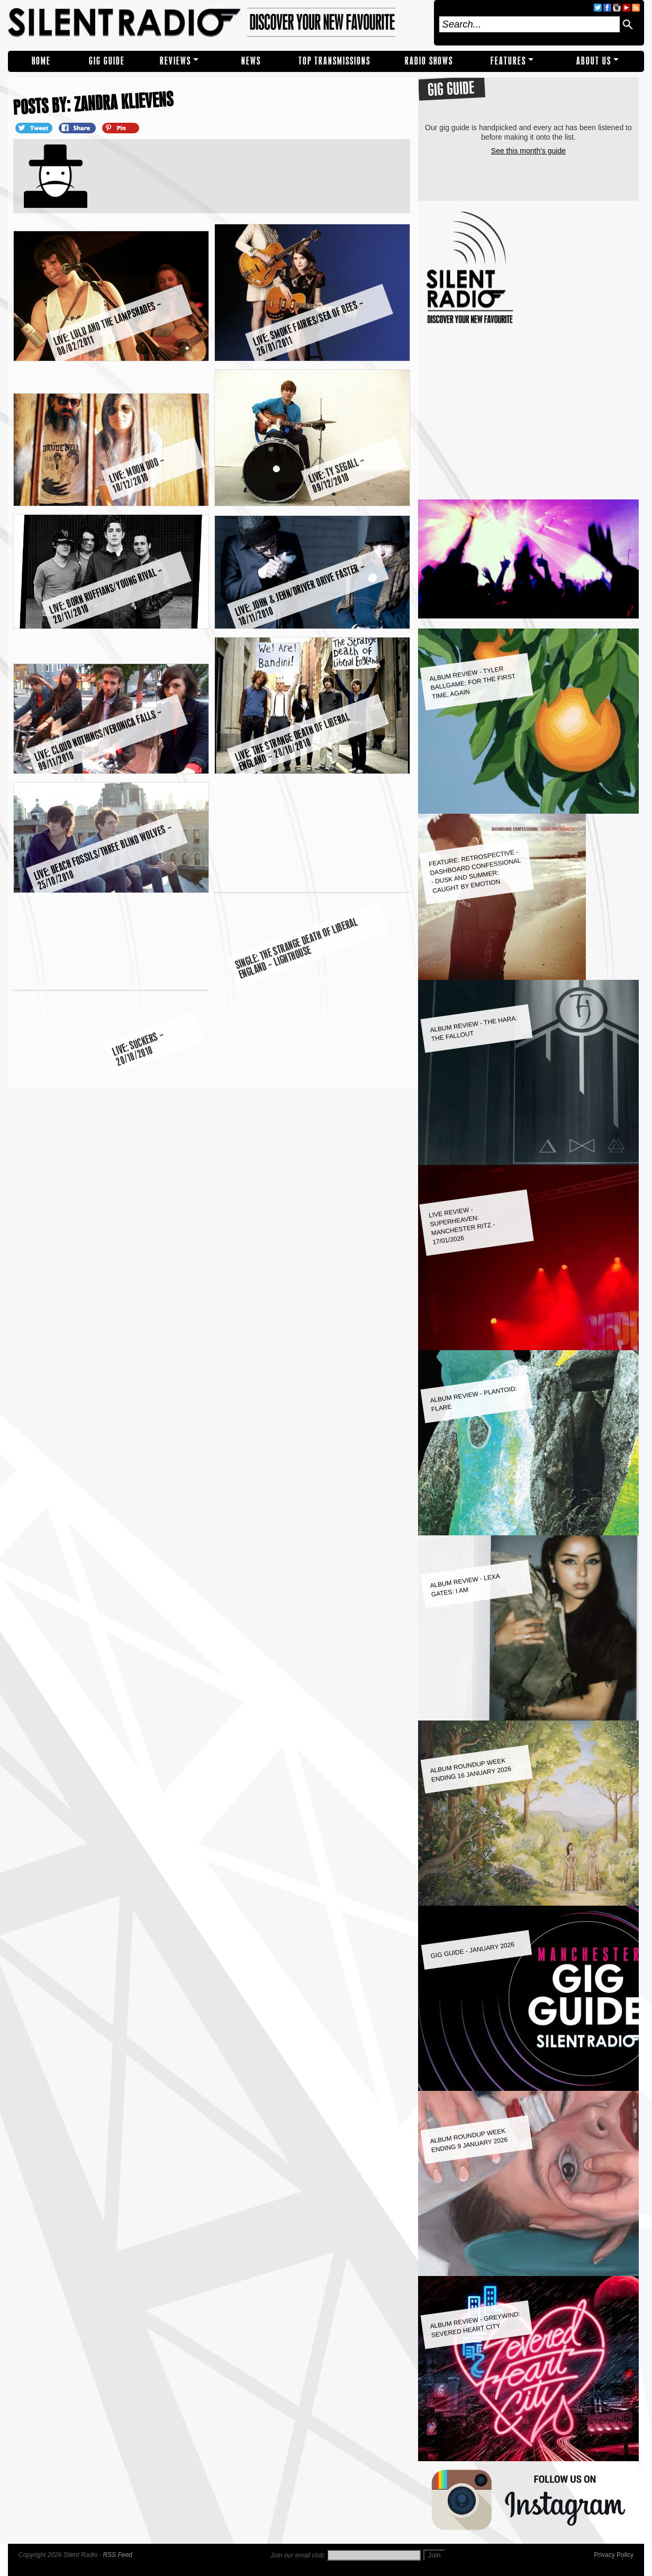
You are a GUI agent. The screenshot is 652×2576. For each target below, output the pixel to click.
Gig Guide (107, 61)
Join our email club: (298, 2555)
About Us (593, 61)
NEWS (251, 61)
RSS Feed (117, 2555)
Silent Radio (218, 22)
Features (508, 61)
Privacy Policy (613, 2555)
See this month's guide (528, 151)
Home (41, 61)
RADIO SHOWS (429, 61)
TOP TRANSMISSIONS (334, 61)
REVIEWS (175, 61)
